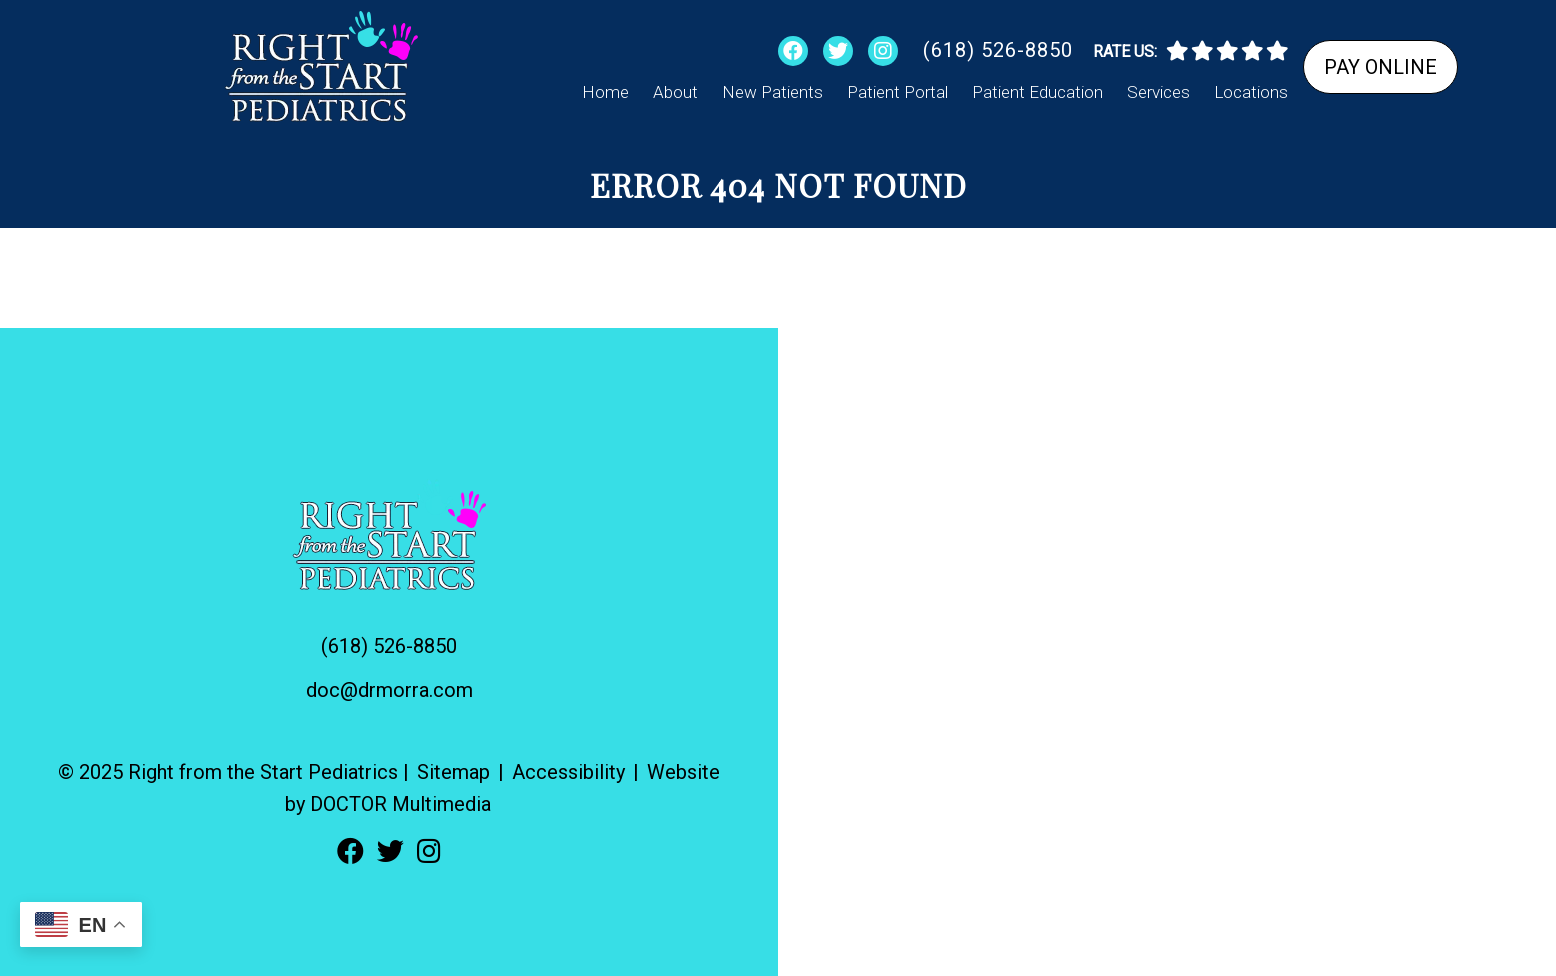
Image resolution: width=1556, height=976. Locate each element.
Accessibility (568, 772)
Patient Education (1037, 92)
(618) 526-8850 (998, 50)
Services (1158, 92)
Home (605, 92)
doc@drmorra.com (389, 690)
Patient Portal (897, 92)
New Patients (772, 92)
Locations (1251, 92)
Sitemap (453, 772)
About (675, 92)
